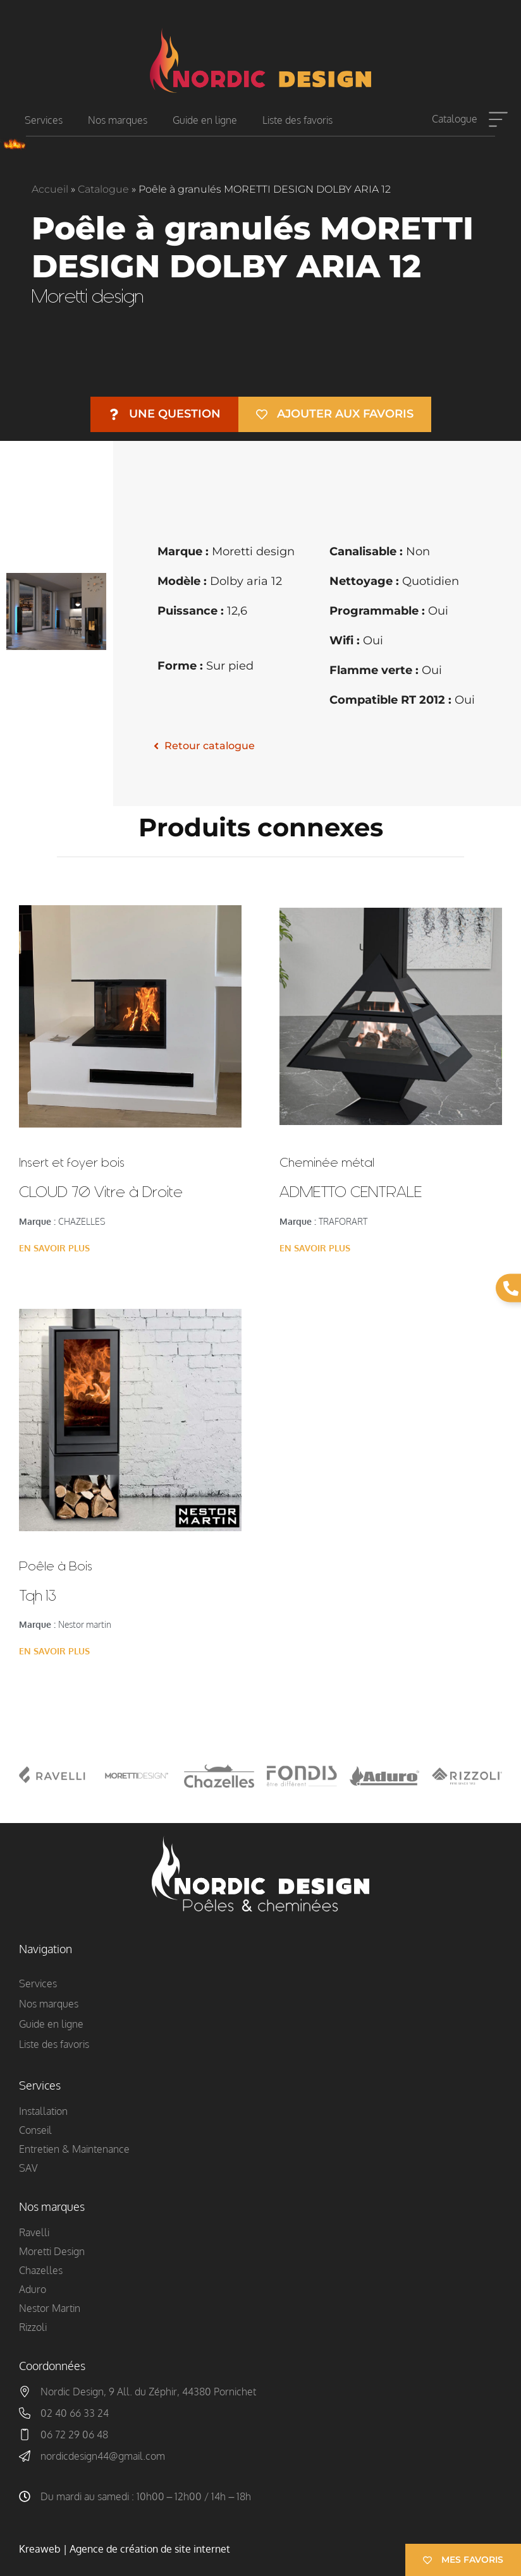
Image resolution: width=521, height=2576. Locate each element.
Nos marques (117, 120)
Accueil (50, 189)
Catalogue (454, 118)
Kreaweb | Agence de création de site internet (124, 2549)
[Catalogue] (498, 120)
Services (44, 120)
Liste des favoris (297, 120)
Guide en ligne (205, 120)
